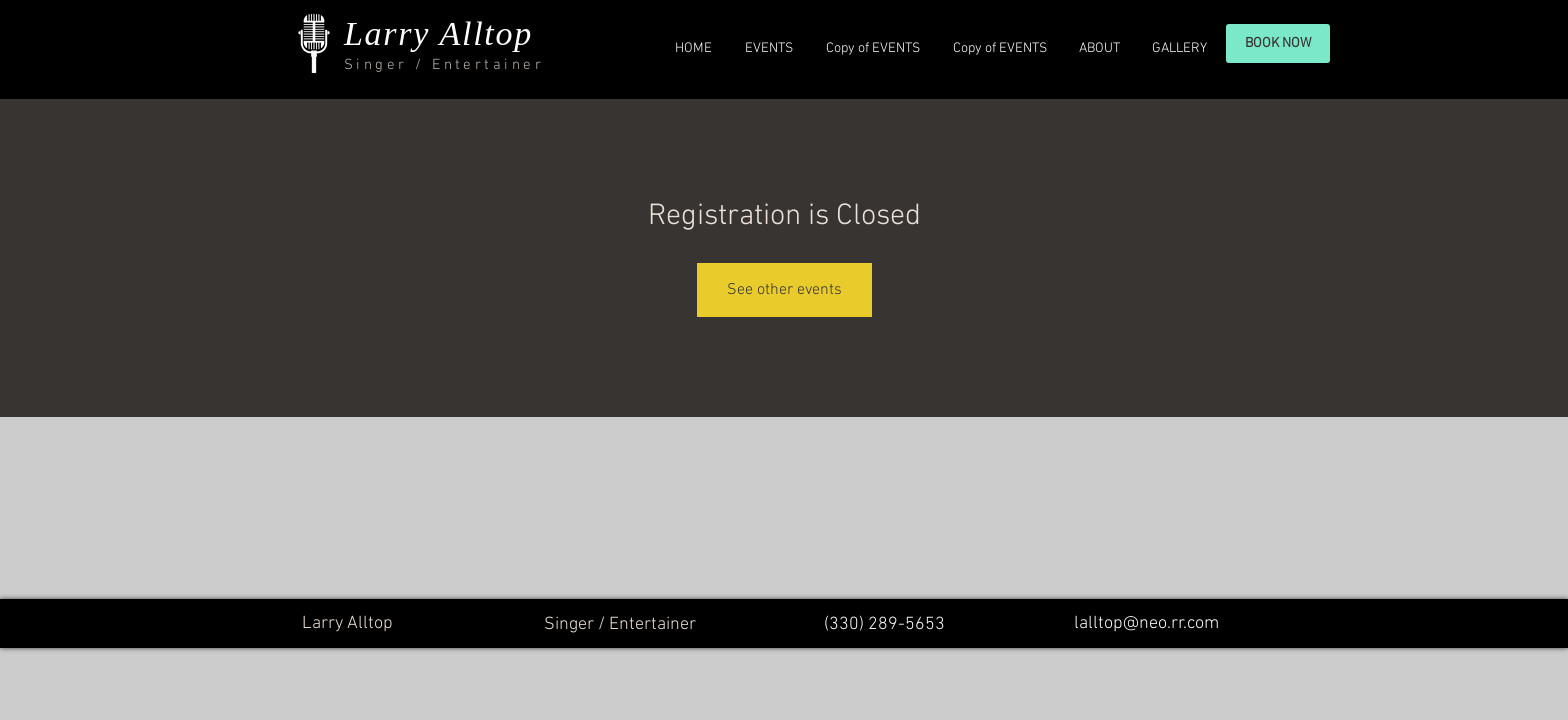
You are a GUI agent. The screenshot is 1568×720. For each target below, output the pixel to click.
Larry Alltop (438, 33)
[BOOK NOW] (1278, 43)
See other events (784, 290)
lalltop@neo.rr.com (1146, 623)
